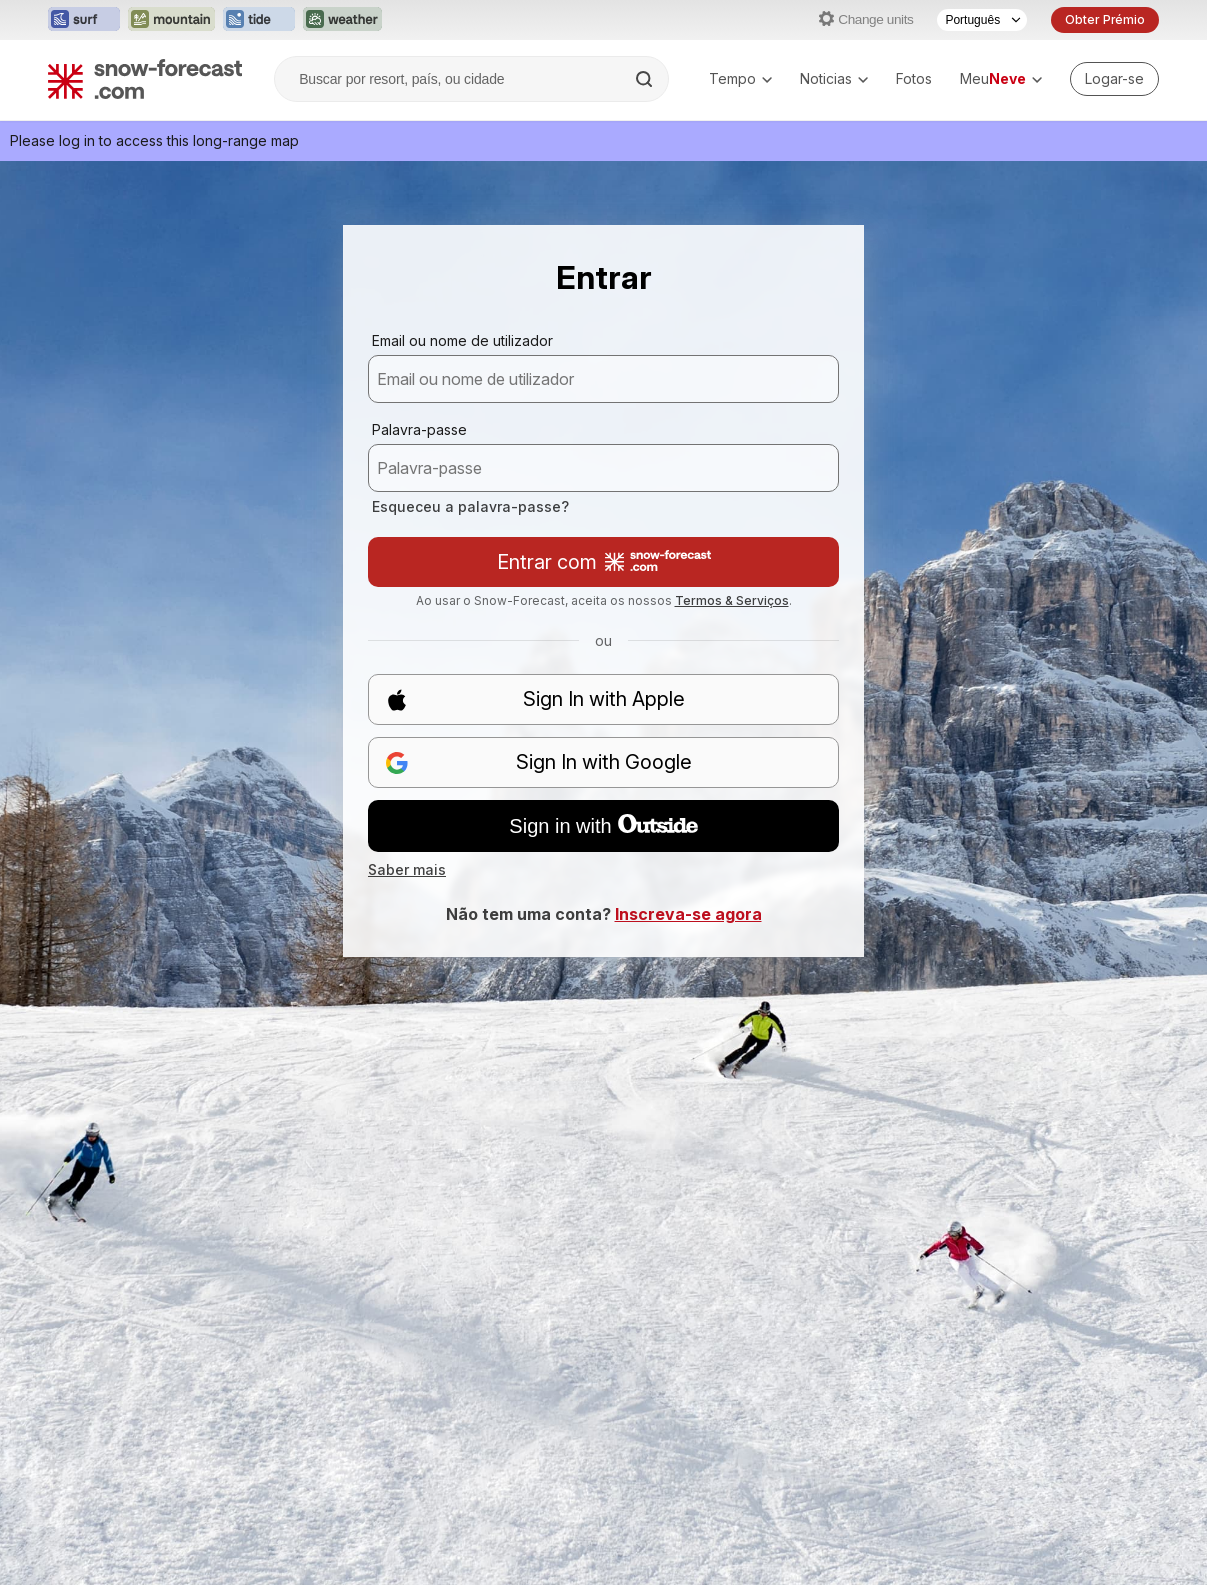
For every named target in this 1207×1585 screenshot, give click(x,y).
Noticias (834, 78)
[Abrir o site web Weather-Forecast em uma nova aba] (342, 20)
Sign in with (603, 826)
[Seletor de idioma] (982, 20)
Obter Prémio (1105, 19)
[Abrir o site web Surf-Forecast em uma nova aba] (84, 20)
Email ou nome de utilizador (462, 340)
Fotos (914, 78)
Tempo (740, 78)
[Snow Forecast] (145, 79)
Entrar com (604, 562)
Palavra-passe (419, 429)
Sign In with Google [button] (538, 762)
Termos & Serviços (732, 600)
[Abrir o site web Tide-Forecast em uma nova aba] (259, 20)
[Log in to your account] (1114, 79)
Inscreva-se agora (688, 914)
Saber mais (407, 869)
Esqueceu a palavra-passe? (470, 506)
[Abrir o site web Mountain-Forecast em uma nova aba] (171, 20)
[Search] (646, 79)
